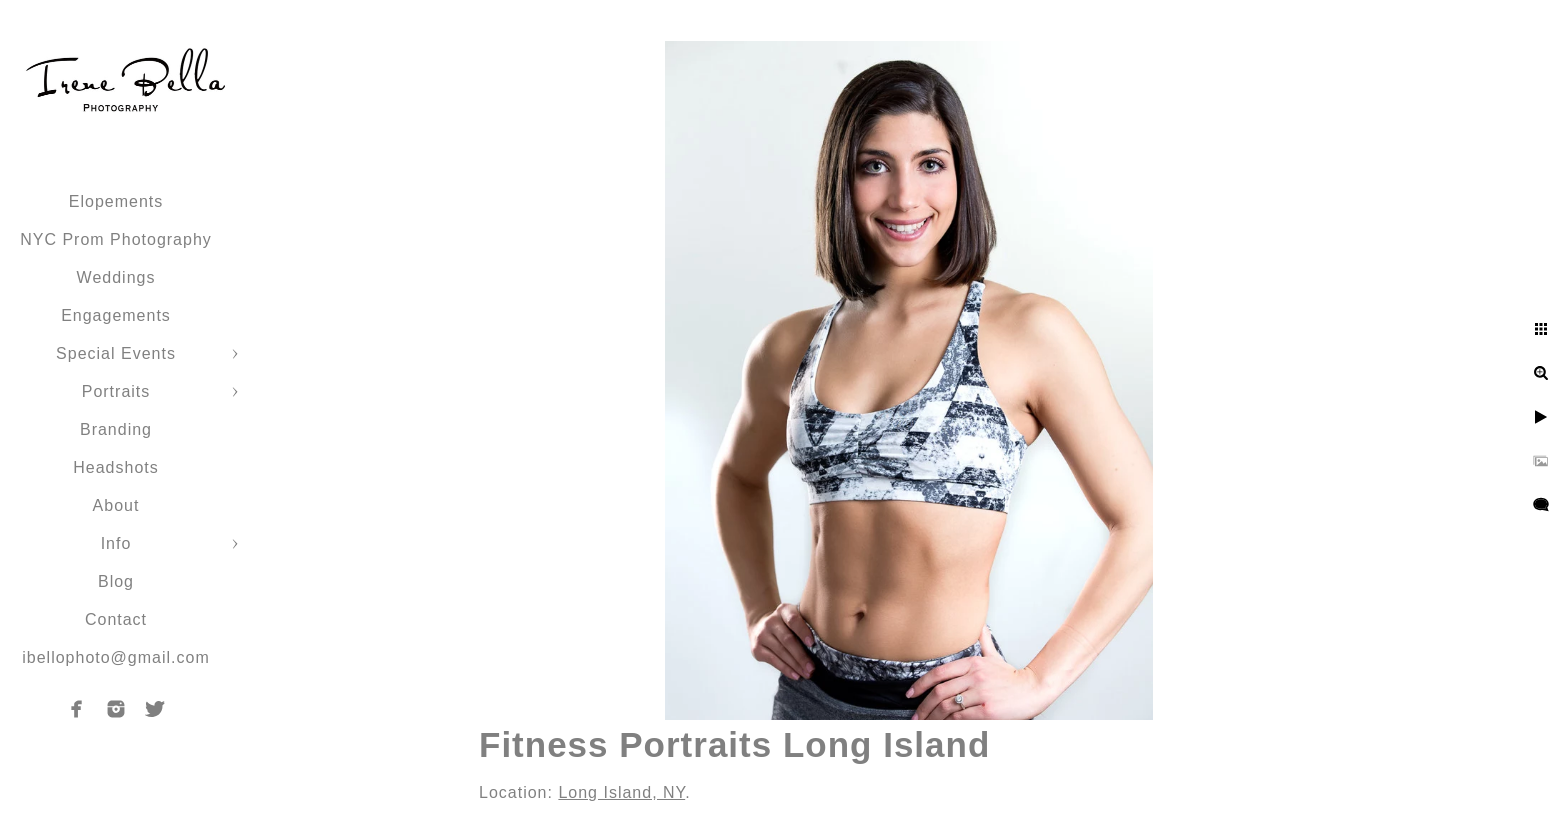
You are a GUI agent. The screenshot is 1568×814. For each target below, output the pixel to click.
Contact (116, 619)
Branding (116, 429)
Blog (116, 581)
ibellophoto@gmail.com (116, 657)
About (116, 505)
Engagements (116, 315)
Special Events (116, 353)
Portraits (116, 391)
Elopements (116, 201)
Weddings (116, 277)
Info (116, 543)
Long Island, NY (621, 792)
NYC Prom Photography (116, 239)
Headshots (116, 467)
